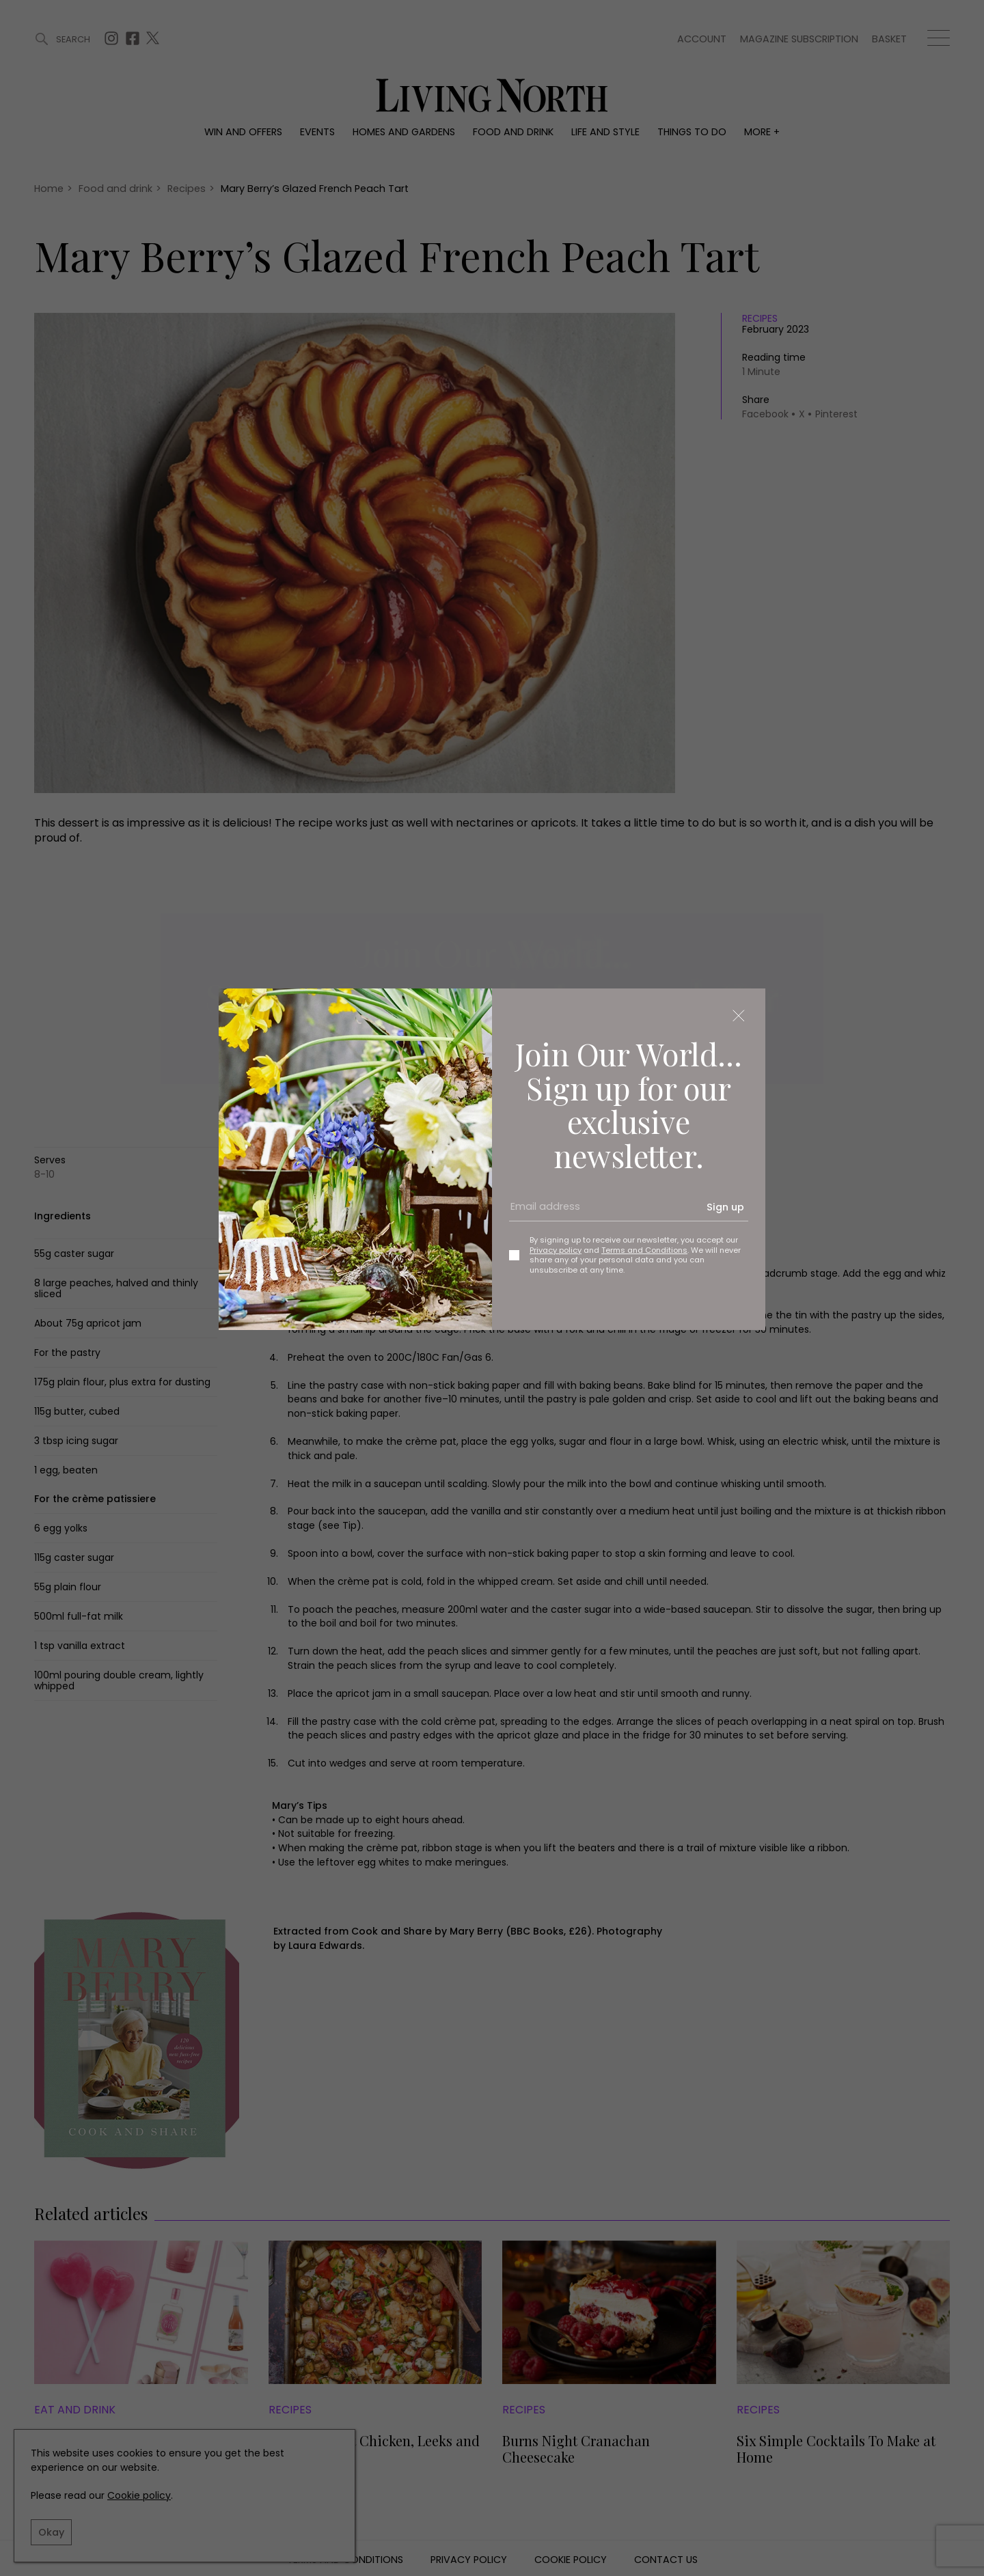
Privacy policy (556, 1250)
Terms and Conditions (644, 1250)
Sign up (725, 1207)
